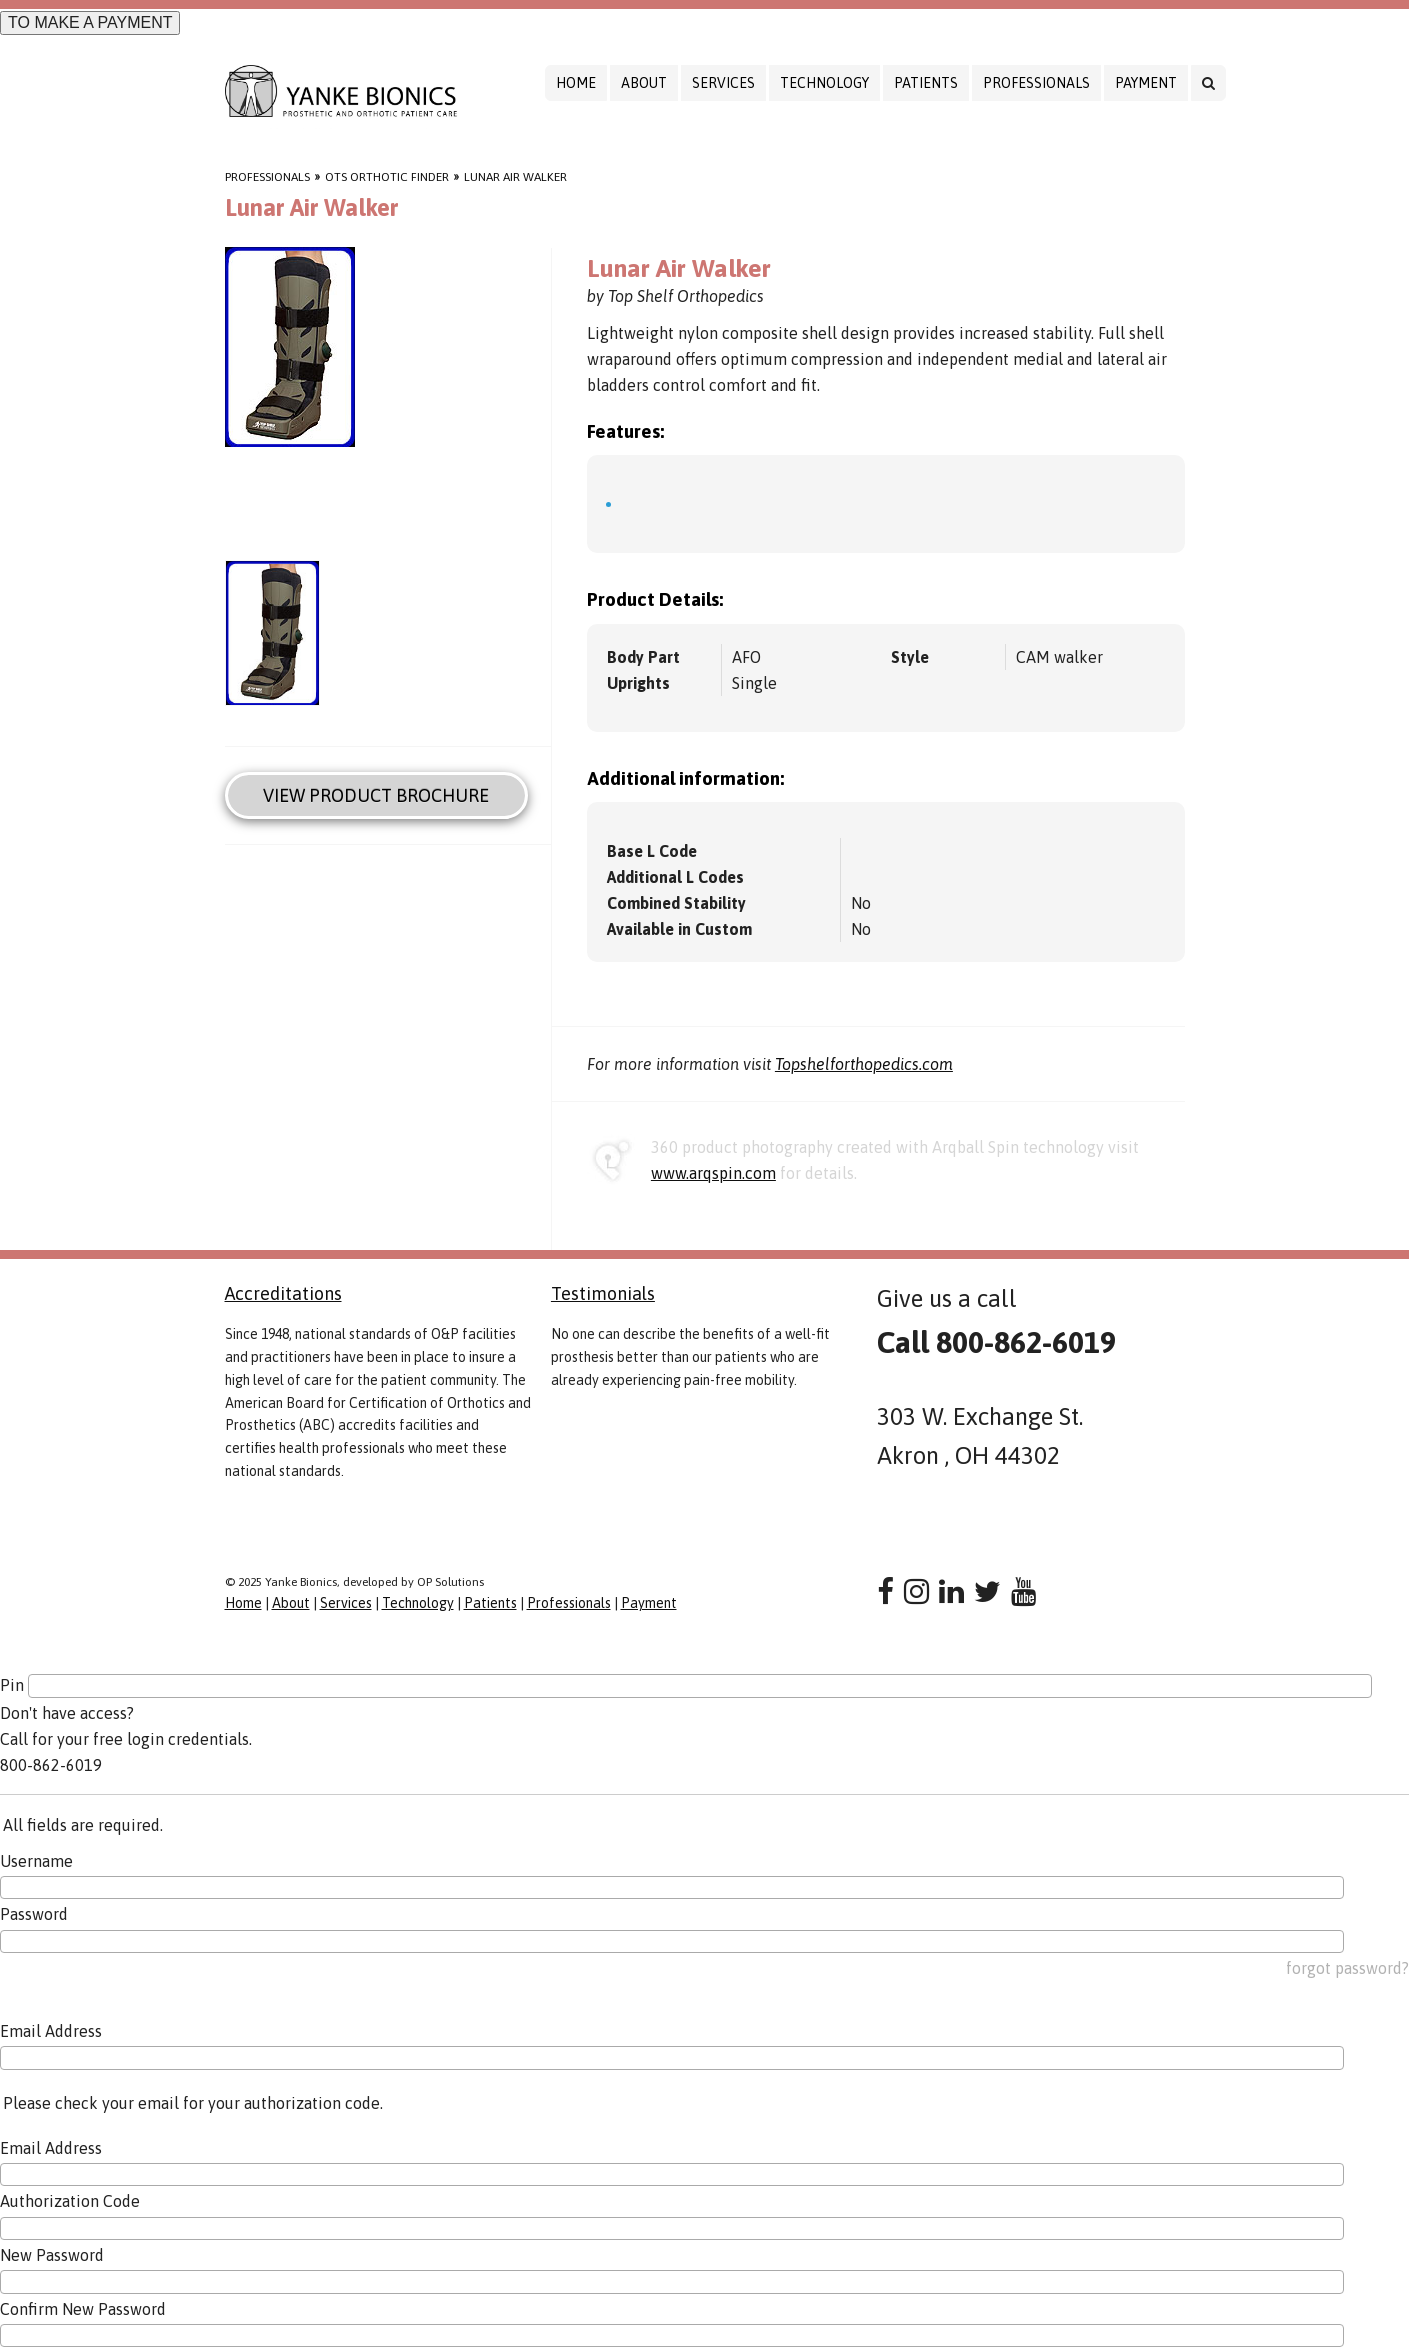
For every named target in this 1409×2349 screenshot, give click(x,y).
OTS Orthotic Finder (387, 177)
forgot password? (1347, 1968)
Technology (824, 83)
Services (723, 83)
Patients (926, 83)
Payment (1146, 83)
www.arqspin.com (713, 1173)
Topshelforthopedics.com (864, 1064)
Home (576, 83)
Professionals (1036, 83)
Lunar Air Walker (515, 177)
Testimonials (603, 1293)
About (644, 83)
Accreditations (283, 1293)
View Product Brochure (376, 795)
